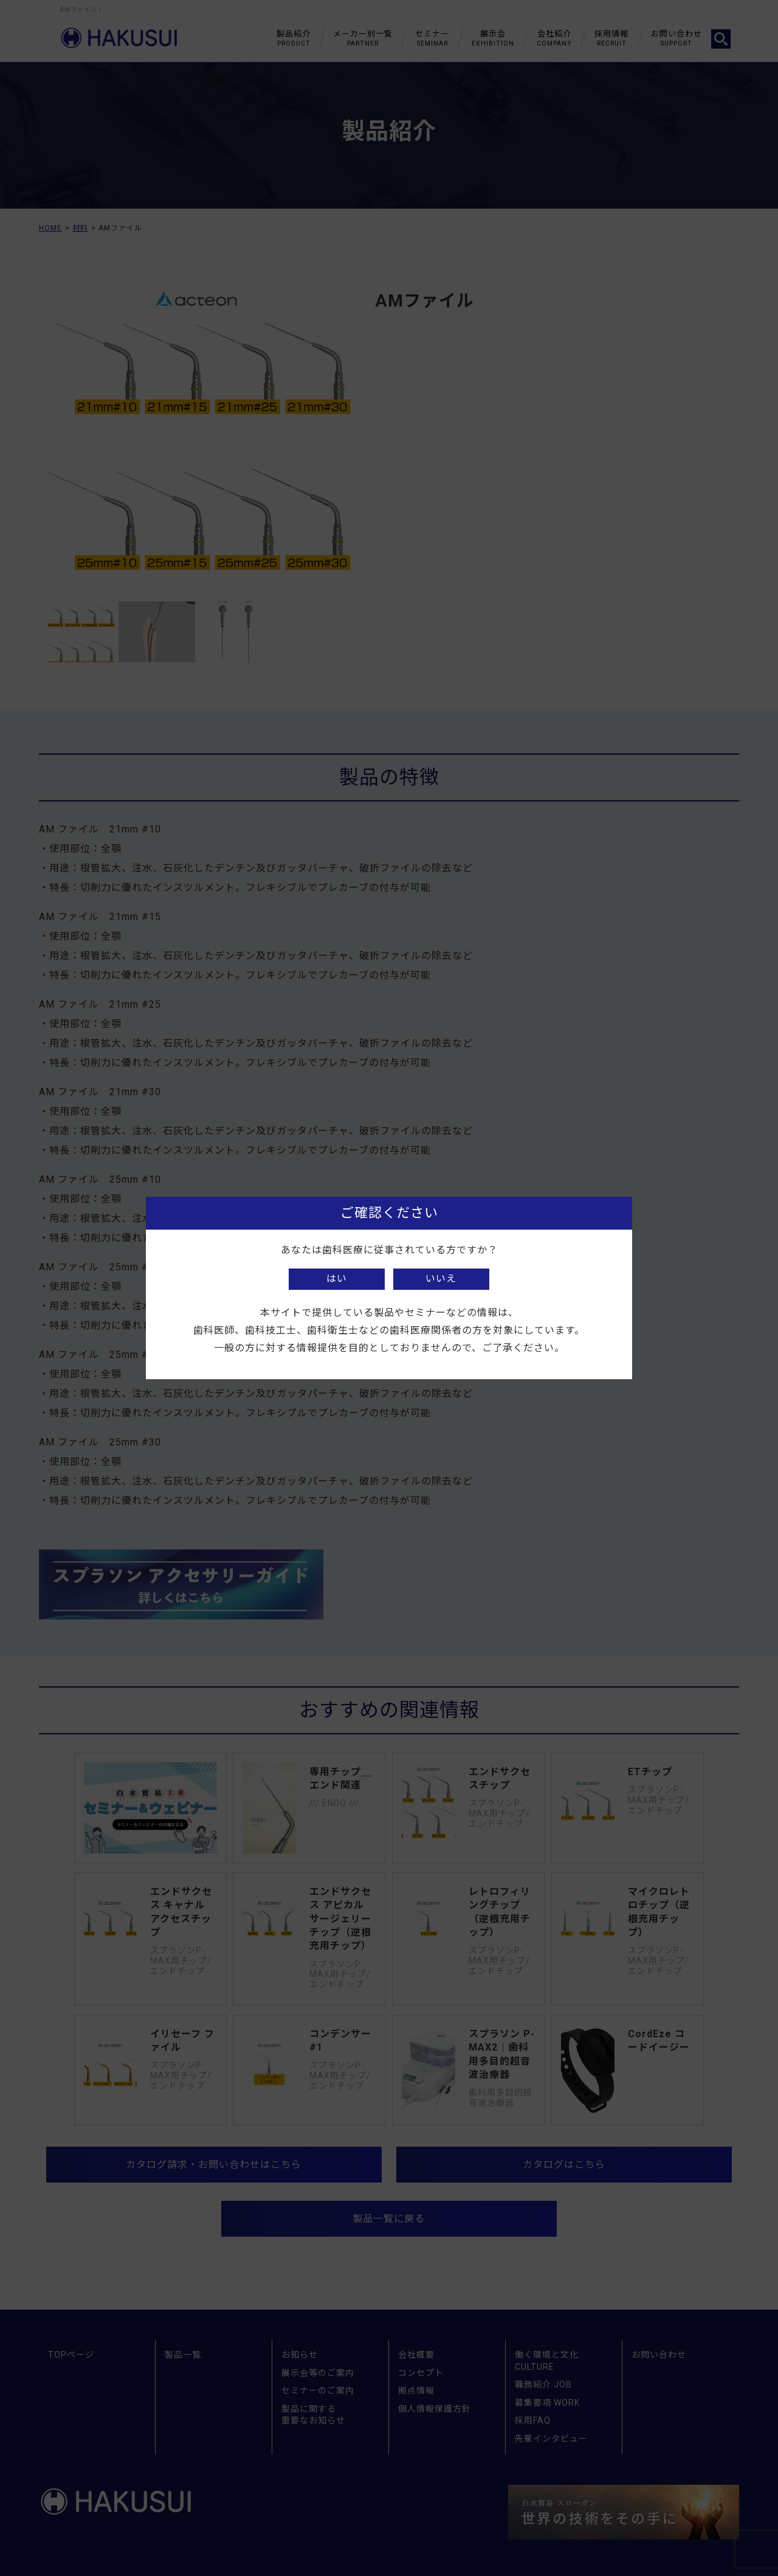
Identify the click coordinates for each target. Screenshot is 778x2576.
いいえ (440, 1278)
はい (336, 1278)
